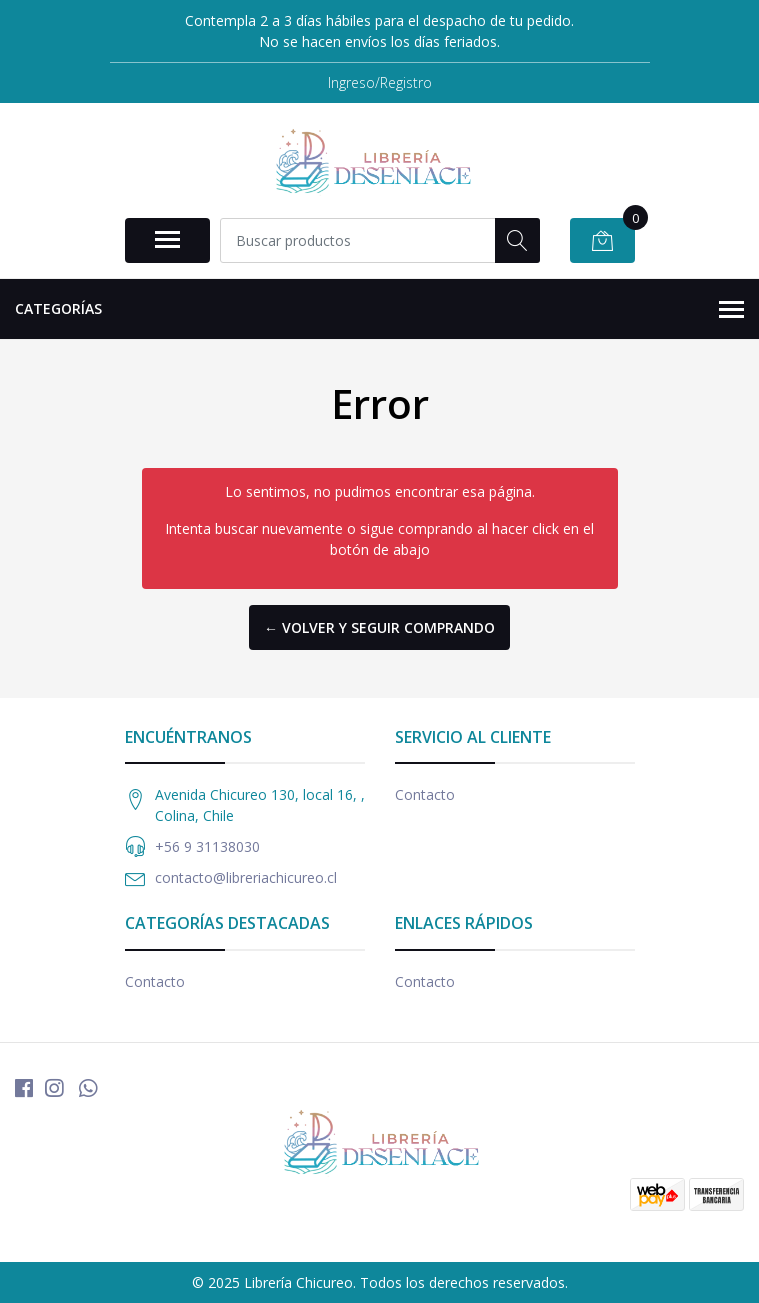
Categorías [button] (379, 310)
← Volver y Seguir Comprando (379, 627)
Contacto (425, 794)
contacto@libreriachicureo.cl (246, 877)
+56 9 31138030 (207, 846)
